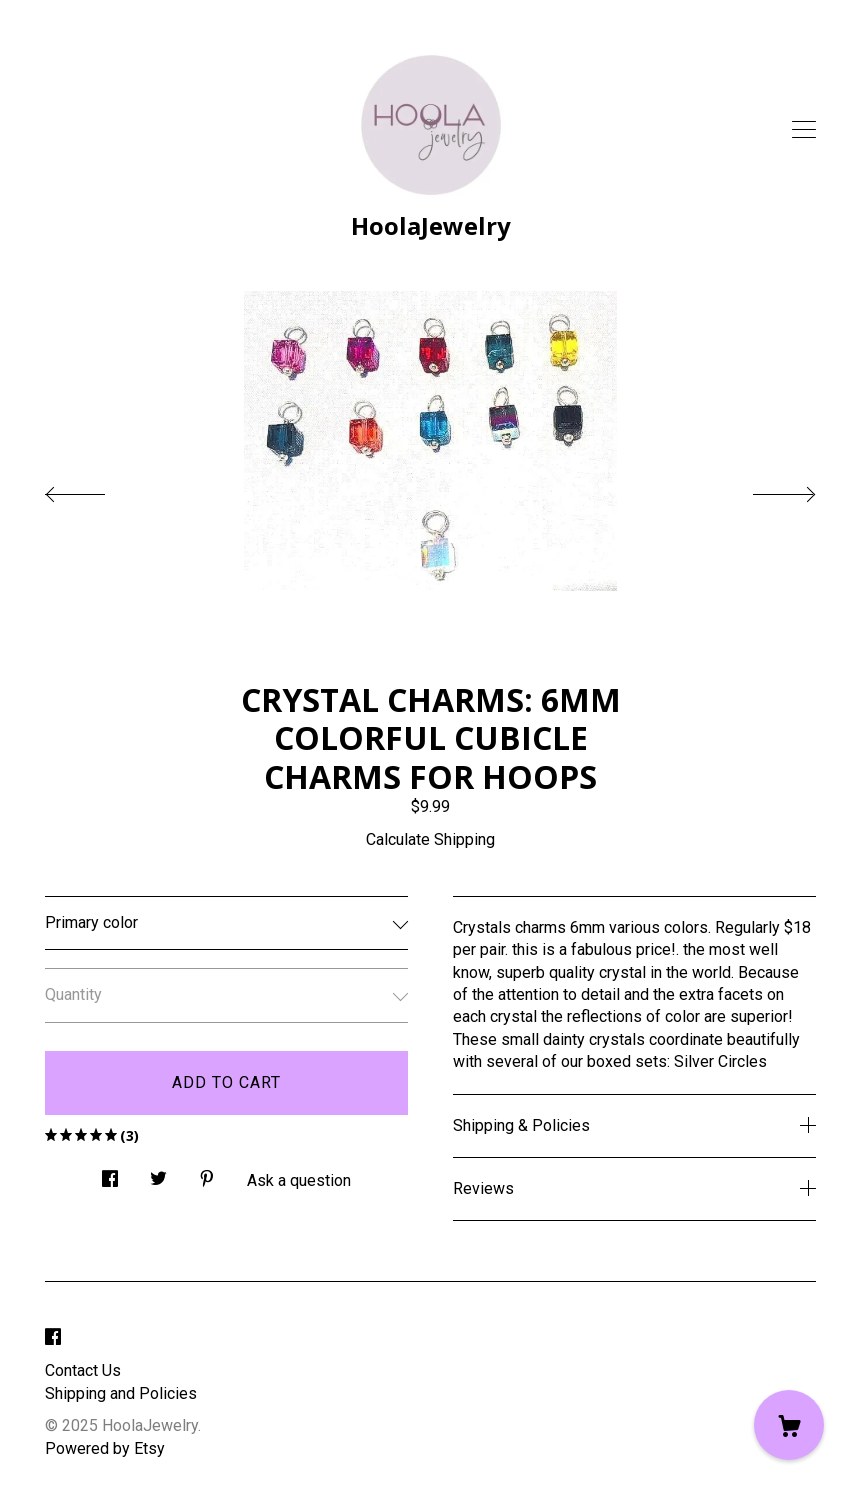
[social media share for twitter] (158, 1173)
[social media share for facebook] (110, 1173)
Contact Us (83, 1370)
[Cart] (789, 1425)
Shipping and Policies (121, 1393)
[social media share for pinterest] (207, 1173)
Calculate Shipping (430, 839)
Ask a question (299, 1180)
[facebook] (53, 1337)
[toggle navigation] (804, 130)
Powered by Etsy (105, 1448)
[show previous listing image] (95, 489)
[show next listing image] (766, 489)
